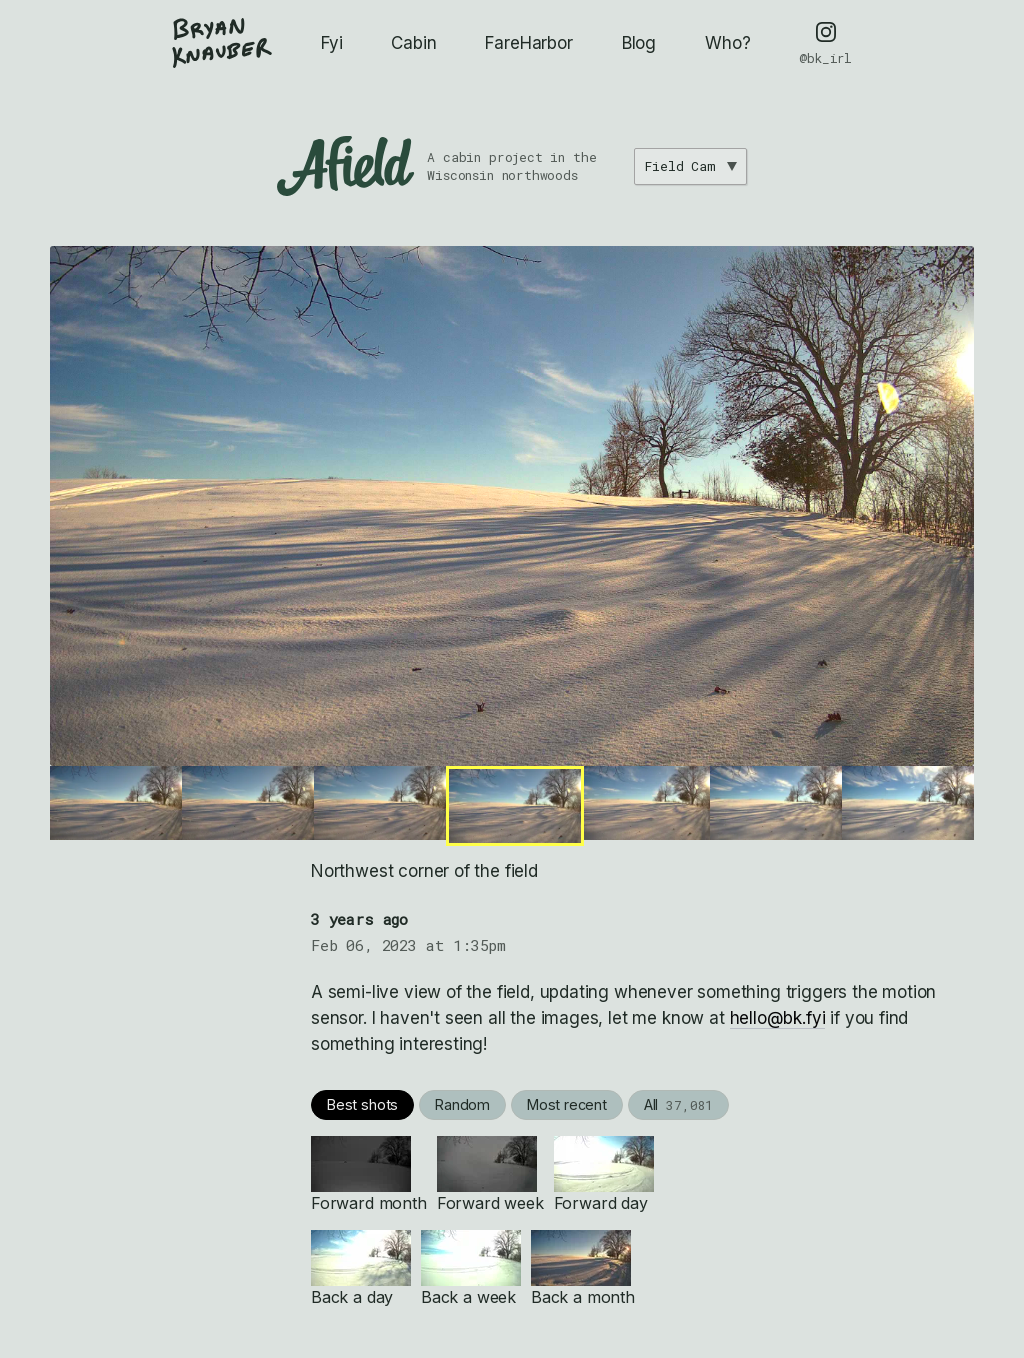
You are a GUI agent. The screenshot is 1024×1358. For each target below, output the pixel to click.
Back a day (361, 1268)
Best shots (362, 1104)
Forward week (490, 1174)
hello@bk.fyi (778, 1018)
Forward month (369, 1174)
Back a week (471, 1268)
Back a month (583, 1268)
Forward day (604, 1174)
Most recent (567, 1104)
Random (462, 1104)
